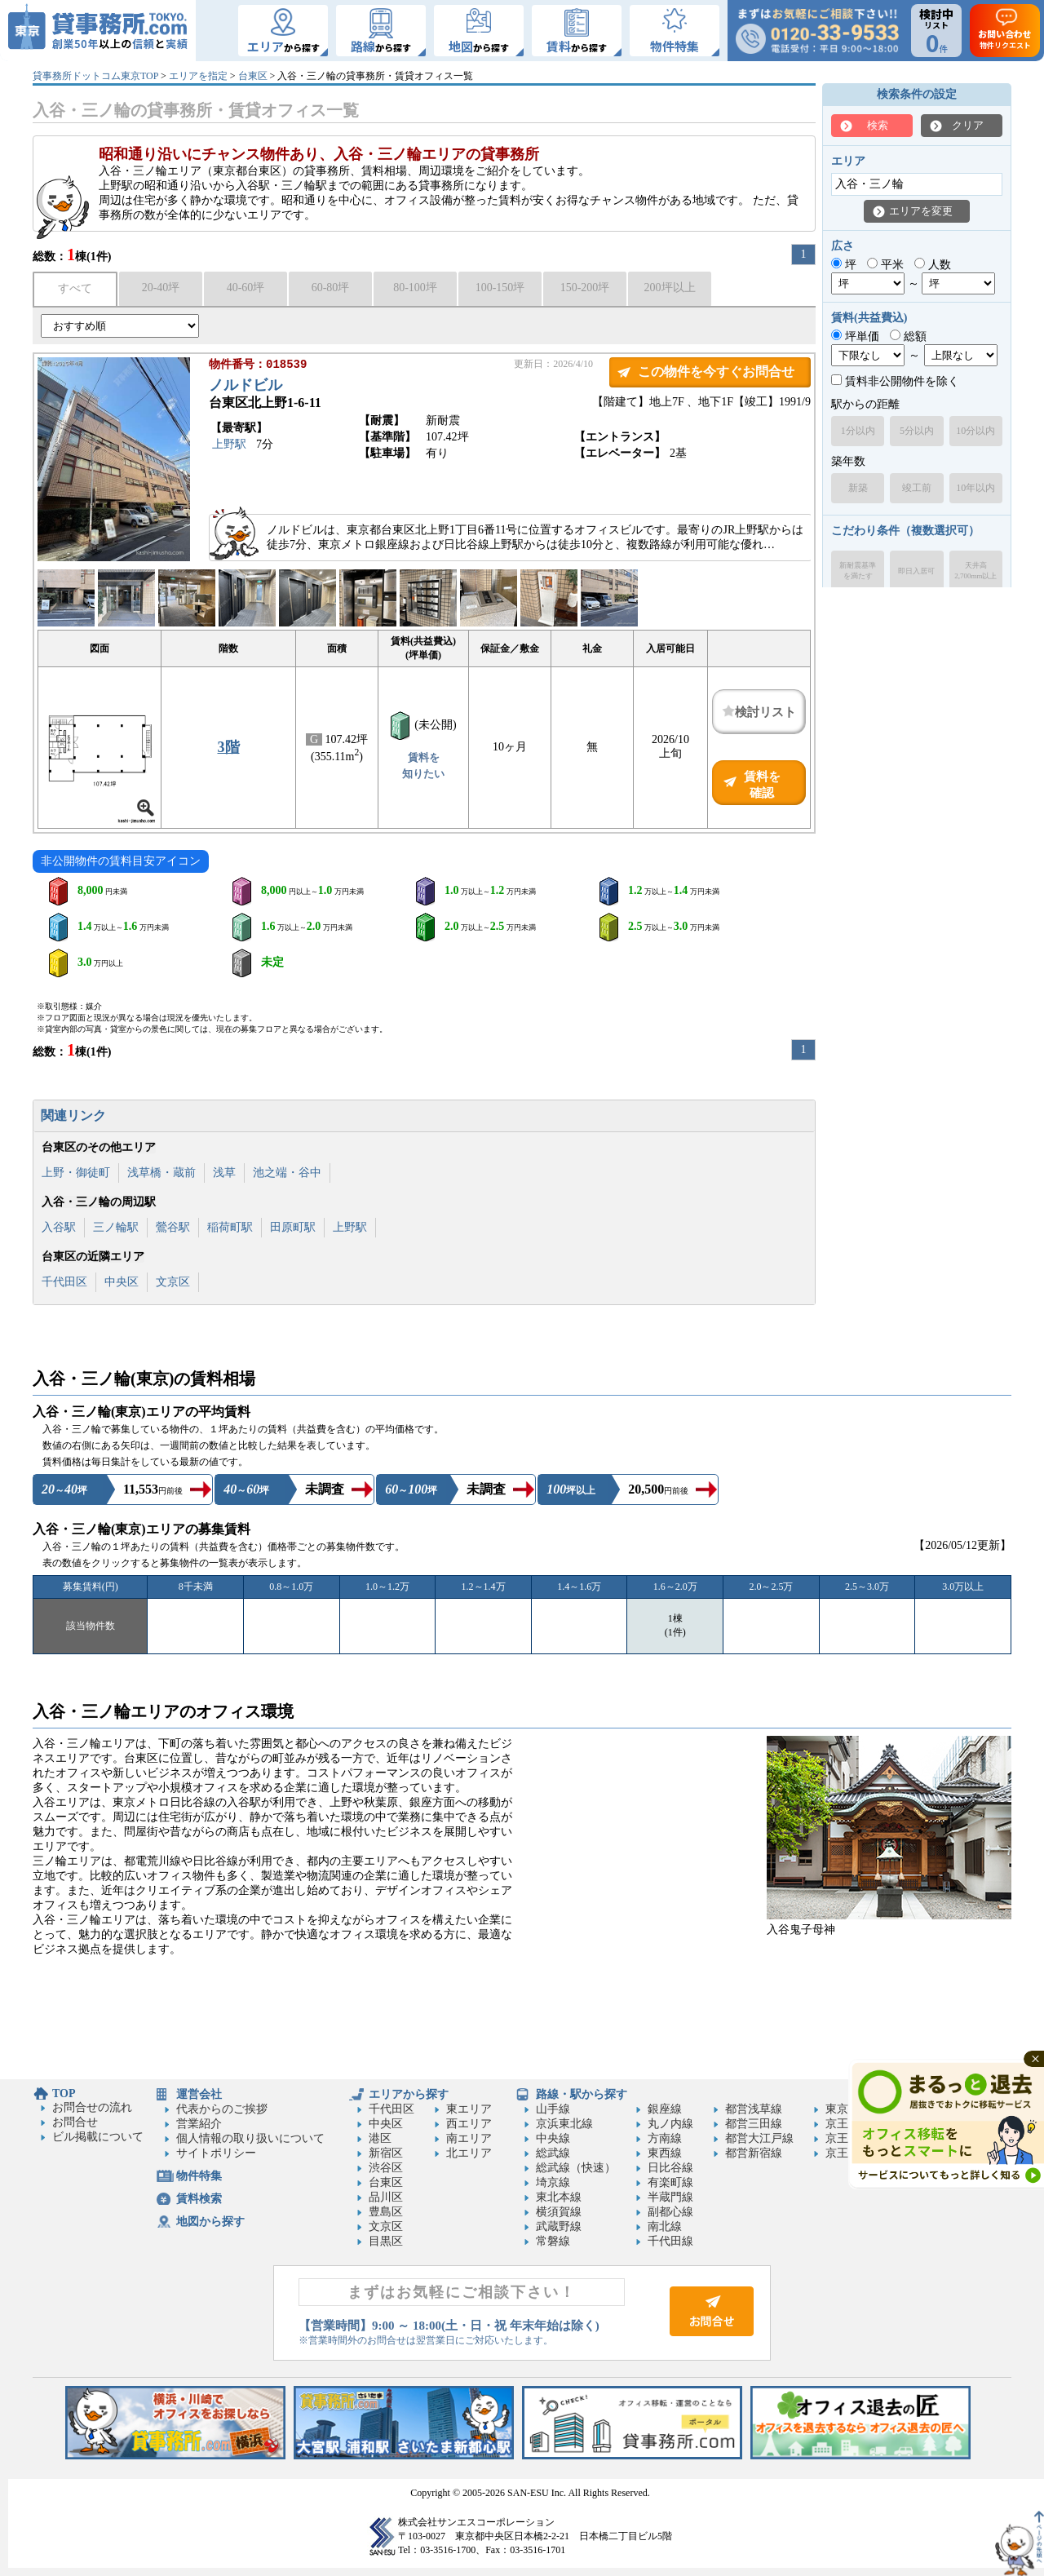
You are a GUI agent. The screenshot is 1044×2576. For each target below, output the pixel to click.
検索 (877, 125)
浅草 (224, 1172)
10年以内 (975, 488)
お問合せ (75, 2122)
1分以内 (858, 430)
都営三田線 (753, 2124)
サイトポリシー (216, 2153)
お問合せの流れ (92, 2107)
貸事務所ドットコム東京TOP (95, 76)
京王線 (842, 2124)
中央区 (121, 1282)
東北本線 (559, 2197)
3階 (229, 747)
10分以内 (975, 430)
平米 (885, 265)
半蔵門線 (670, 2197)
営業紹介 (199, 2124)
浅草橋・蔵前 (161, 1172)
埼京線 (553, 2182)
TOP (64, 2093)
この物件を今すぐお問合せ (716, 371)
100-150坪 (500, 287)
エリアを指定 (198, 76)
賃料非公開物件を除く (895, 381)
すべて (75, 288)
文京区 (173, 1282)
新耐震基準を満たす (857, 570)
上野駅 (229, 446)
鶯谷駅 (173, 1227)
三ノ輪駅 (116, 1227)
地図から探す (210, 2221)
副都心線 (670, 2212)
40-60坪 (246, 287)
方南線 (665, 2138)
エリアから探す (409, 2094)
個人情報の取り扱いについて (250, 2138)
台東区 (253, 76)
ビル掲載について (98, 2137)
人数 (932, 265)
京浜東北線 (564, 2124)
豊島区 (386, 2212)
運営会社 (199, 2094)
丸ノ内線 (670, 2124)
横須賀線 (559, 2212)
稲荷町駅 (230, 1227)
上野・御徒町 (76, 1172)
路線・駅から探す (581, 2094)
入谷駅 (59, 1227)
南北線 (665, 2226)
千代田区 (64, 1282)
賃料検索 (199, 2199)
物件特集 (199, 2176)
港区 (380, 2138)
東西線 (665, 2153)
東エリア (469, 2109)
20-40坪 (161, 287)
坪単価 (855, 336)
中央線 (553, 2138)
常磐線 (553, 2241)
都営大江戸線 (759, 2138)
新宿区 (386, 2153)
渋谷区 (386, 2168)
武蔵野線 (559, 2226)
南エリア (469, 2138)
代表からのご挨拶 (222, 2109)
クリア (968, 125)
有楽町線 (670, 2182)
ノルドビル (245, 386)
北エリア (469, 2153)
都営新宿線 (753, 2153)
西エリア (469, 2124)
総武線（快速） (576, 2168)
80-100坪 (415, 287)
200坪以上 (670, 287)
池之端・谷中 (287, 1172)
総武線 (553, 2153)
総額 (908, 336)
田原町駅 (293, 1227)
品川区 (386, 2197)
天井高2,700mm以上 (975, 570)
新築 (858, 488)
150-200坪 (585, 287)
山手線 (553, 2109)
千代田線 (670, 2241)
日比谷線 (670, 2168)
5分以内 (917, 430)
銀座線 (665, 2109)
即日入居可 (916, 571)
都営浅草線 (753, 2109)
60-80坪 (331, 287)
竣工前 (916, 488)
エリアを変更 (921, 211)
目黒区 (386, 2241)
